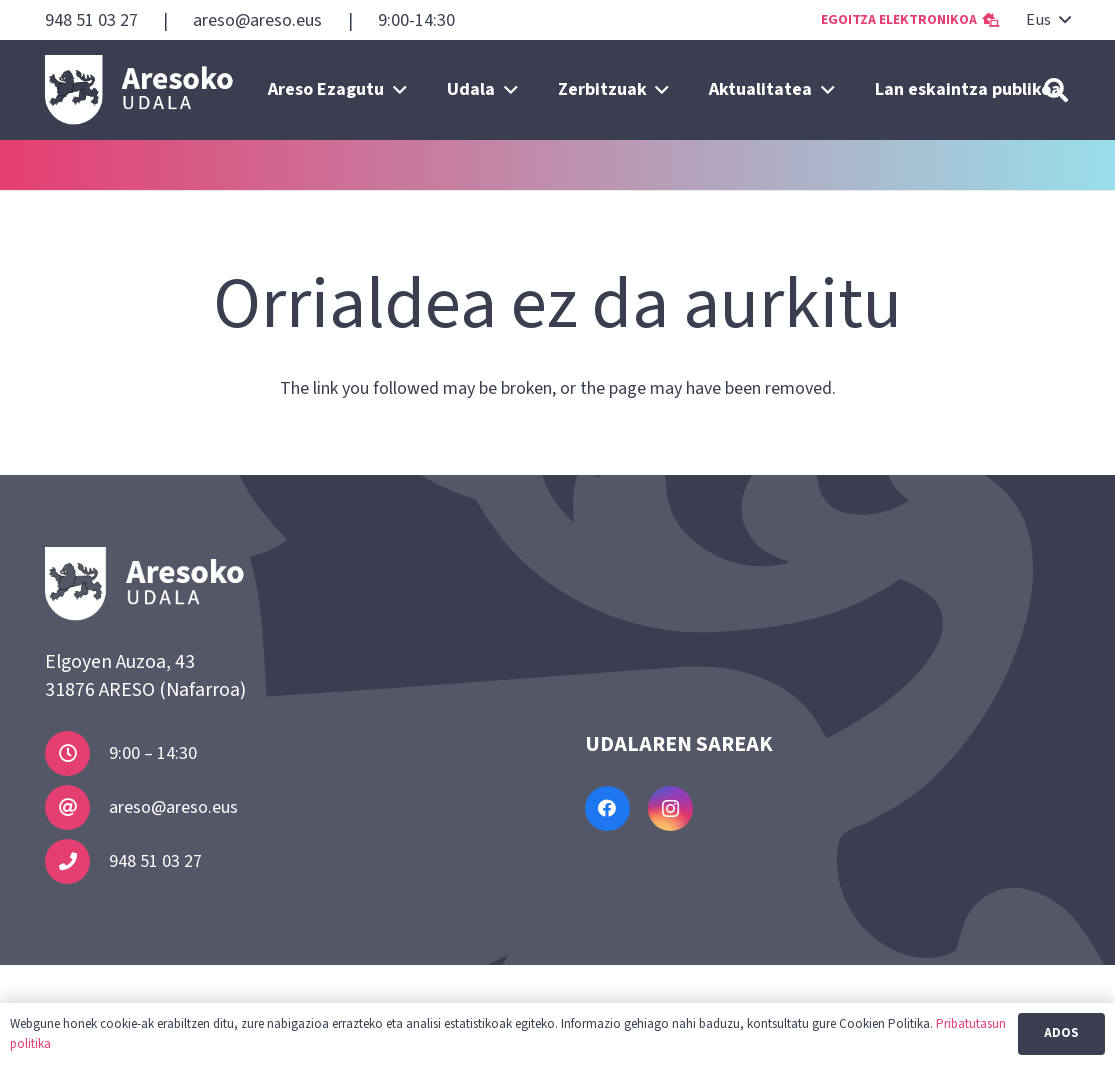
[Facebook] (607, 808)
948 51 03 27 (155, 861)
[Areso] (139, 90)
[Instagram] (670, 808)
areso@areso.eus (173, 807)
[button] (1047, 20)
